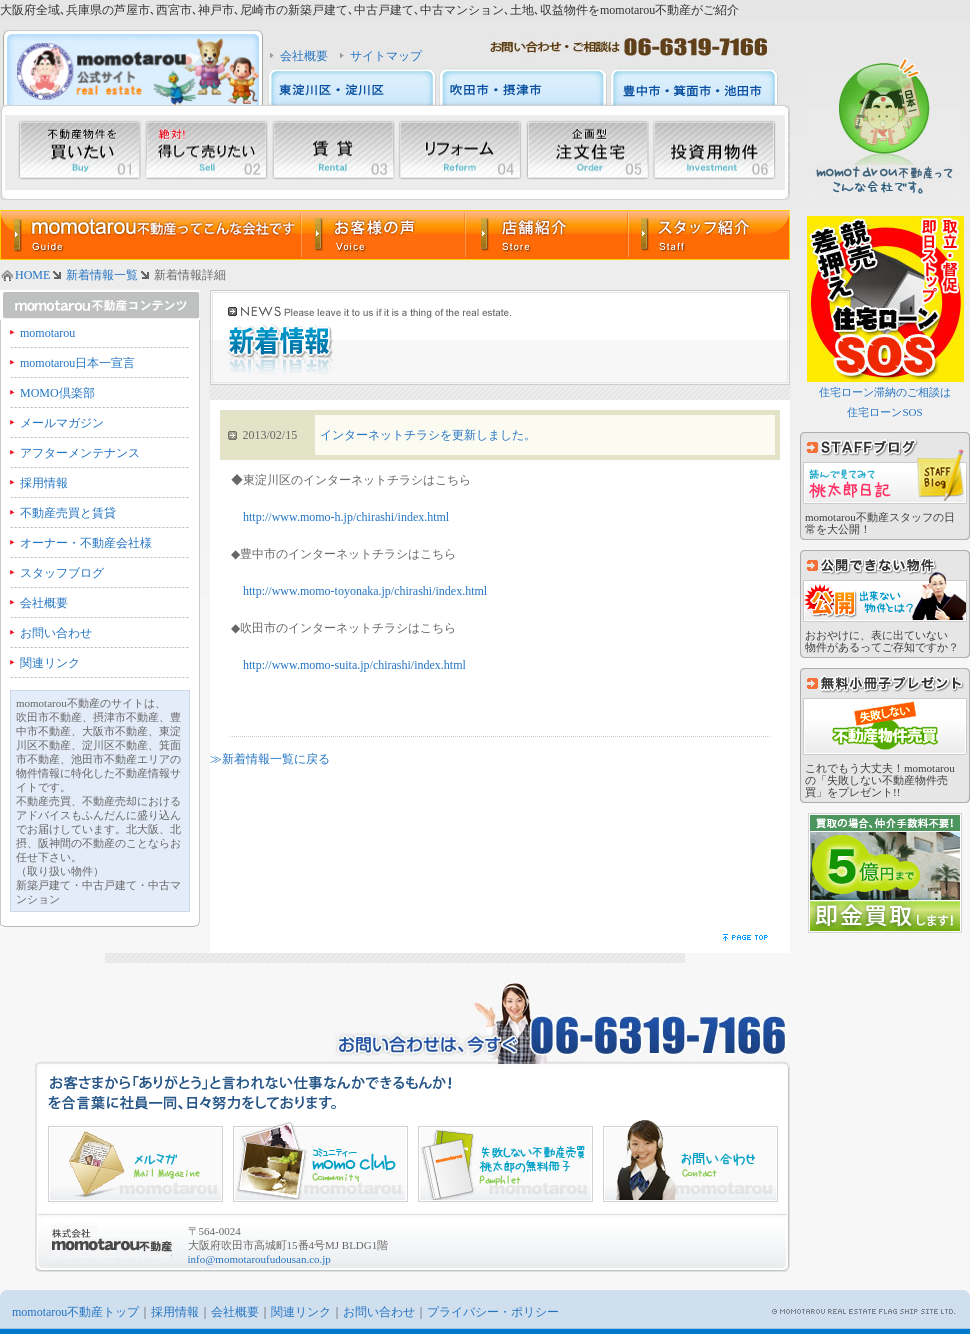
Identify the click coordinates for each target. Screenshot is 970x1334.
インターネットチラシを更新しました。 (428, 435)
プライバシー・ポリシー (493, 1312)
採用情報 (44, 483)
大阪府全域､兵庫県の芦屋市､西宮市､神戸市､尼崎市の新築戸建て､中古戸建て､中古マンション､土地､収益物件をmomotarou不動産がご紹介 (369, 10)
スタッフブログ (62, 573)
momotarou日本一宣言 (77, 363)
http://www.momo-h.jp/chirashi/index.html (346, 517)
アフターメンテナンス (80, 453)
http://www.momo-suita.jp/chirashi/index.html (354, 665)
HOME (32, 275)
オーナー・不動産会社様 (86, 543)
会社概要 (304, 56)
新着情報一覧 (102, 275)
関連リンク (50, 663)
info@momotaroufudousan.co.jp (259, 1259)
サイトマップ (386, 56)
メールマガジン (62, 423)
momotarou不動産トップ (75, 1312)
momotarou (47, 333)
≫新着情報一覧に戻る (270, 759)
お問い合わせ (56, 633)
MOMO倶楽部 (57, 393)
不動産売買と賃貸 (68, 513)
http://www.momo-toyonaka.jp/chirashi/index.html (365, 591)
